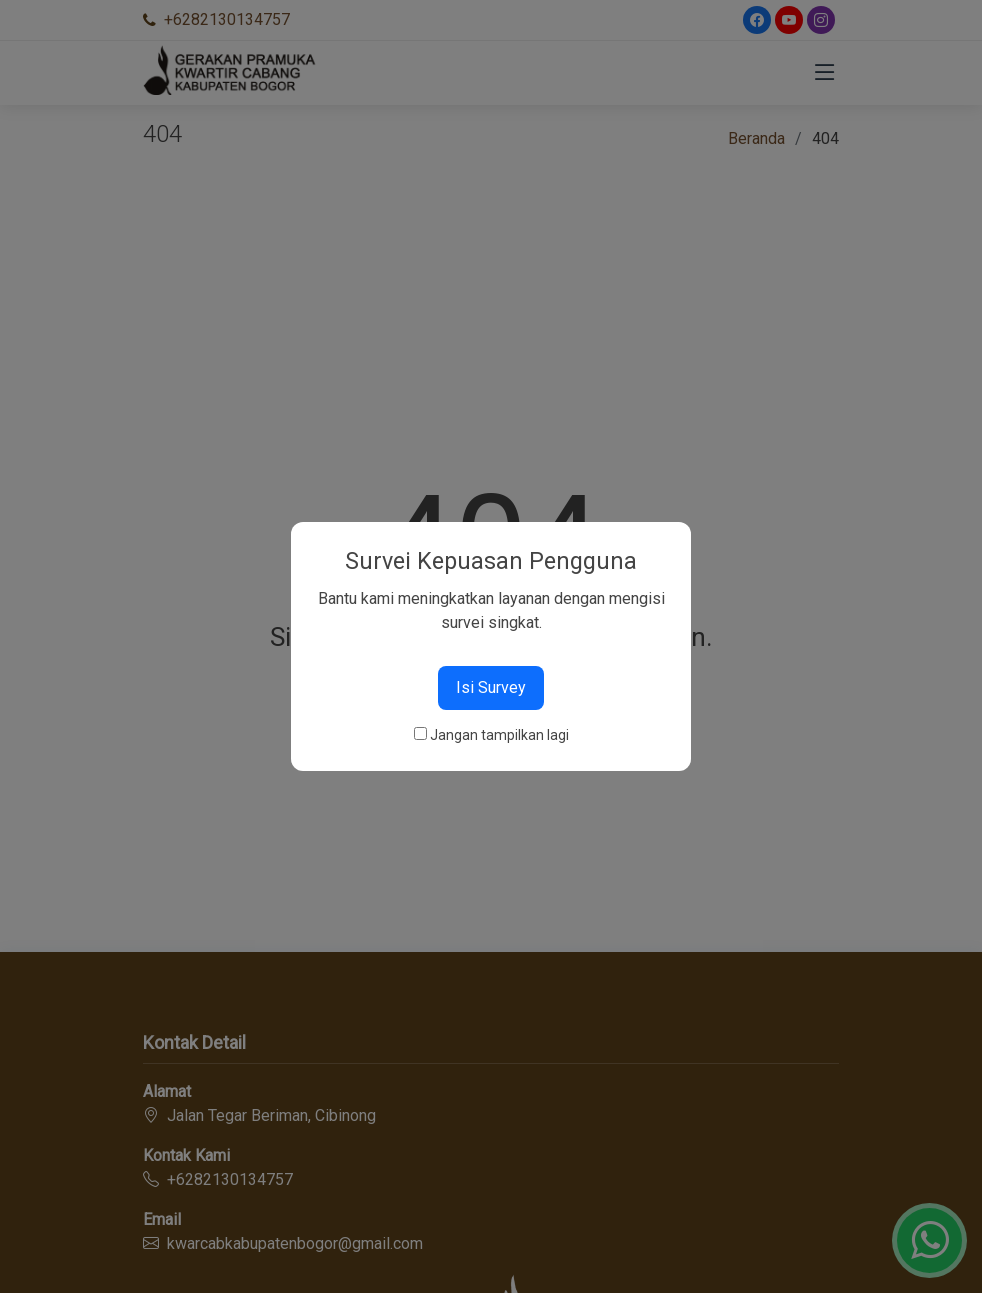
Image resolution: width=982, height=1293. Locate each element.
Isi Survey (491, 687)
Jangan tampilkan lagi (499, 735)
